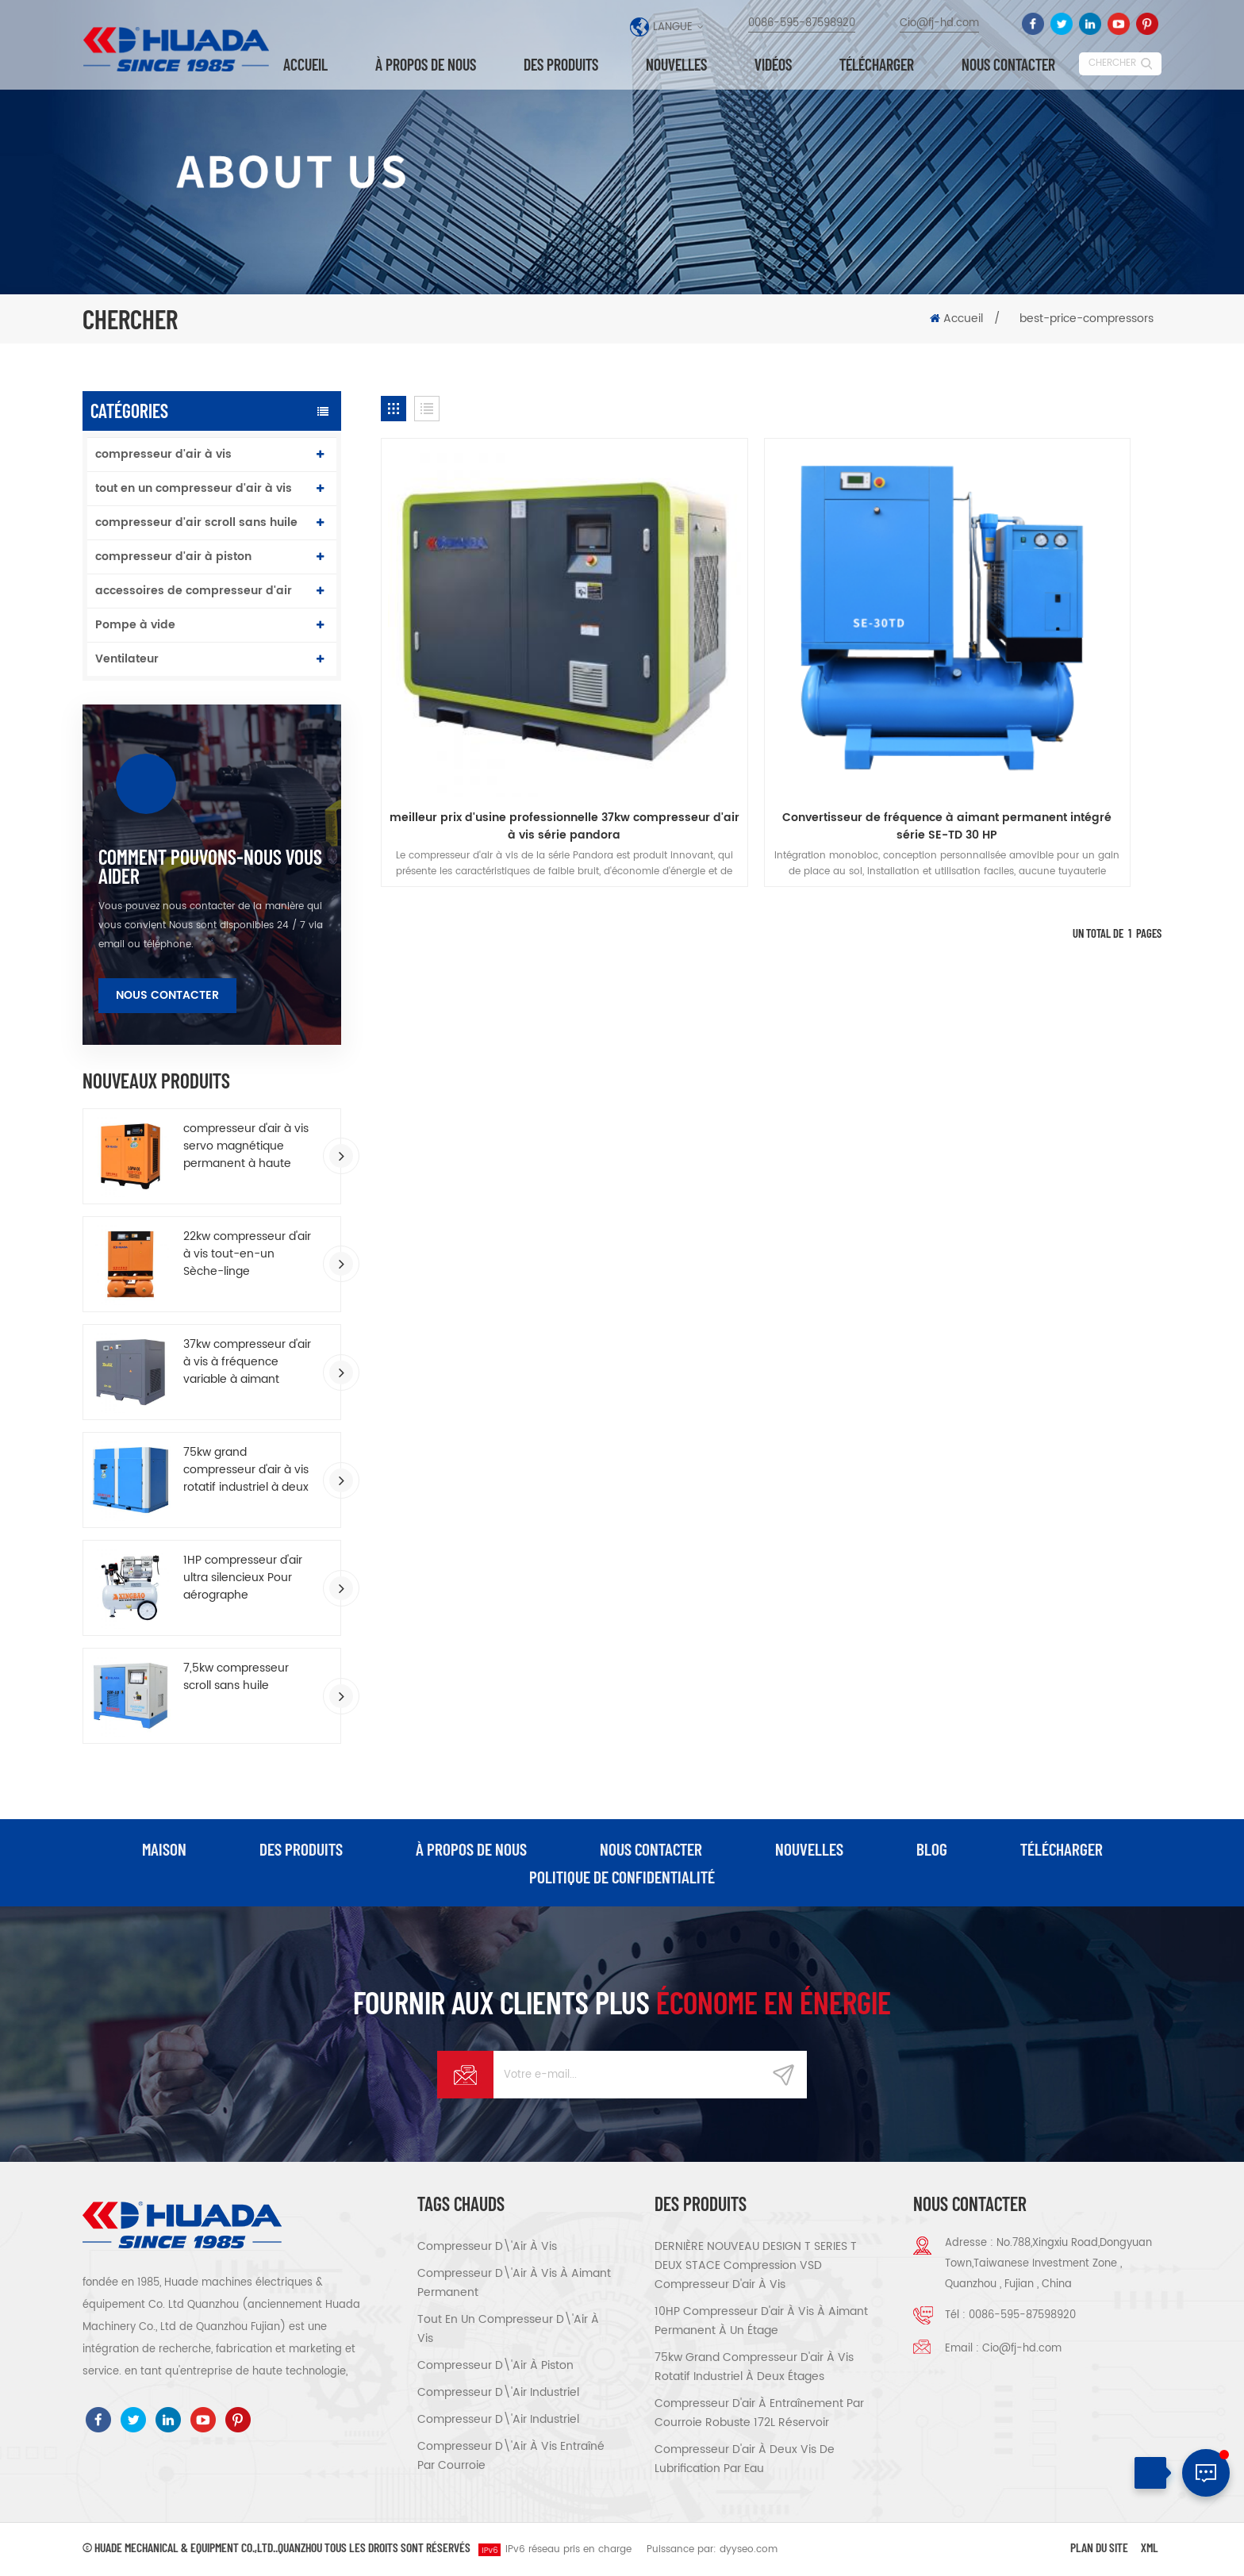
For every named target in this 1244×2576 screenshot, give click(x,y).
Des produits (561, 65)
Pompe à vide (135, 625)
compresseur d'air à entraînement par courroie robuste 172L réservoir (759, 2414)
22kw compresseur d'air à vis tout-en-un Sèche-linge (247, 1254)
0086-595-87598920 (801, 23)
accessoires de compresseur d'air (193, 591)
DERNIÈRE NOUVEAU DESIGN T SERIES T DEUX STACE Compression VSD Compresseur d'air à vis (756, 2267)
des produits (300, 1849)
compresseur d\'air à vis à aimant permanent (514, 2284)
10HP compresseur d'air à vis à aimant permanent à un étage (761, 2322)
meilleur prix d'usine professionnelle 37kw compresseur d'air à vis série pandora (505, 709)
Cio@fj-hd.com (939, 23)
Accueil (305, 65)
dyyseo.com (749, 2551)
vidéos (773, 65)
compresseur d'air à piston (173, 556)
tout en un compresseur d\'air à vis (508, 2330)
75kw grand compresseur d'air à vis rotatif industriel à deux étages (246, 1470)
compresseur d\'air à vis (487, 2248)
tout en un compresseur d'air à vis (193, 488)
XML (1149, 2548)
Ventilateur (127, 659)
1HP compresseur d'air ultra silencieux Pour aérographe (242, 1578)
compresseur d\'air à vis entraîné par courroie (511, 2457)
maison (163, 1849)
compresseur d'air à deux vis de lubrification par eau (745, 2460)
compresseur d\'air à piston (495, 2367)
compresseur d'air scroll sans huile (196, 522)
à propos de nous (425, 65)
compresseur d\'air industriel (498, 2394)
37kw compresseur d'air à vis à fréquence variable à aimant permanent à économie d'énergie (248, 1362)
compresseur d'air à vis (163, 454)
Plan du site (1099, 2548)
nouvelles (676, 65)
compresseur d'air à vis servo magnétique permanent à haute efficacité (246, 1146)
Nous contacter (1008, 65)
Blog (932, 1849)
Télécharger (876, 65)
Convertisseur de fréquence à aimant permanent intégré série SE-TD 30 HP (771, 709)
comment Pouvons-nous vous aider (210, 866)
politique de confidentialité (622, 1878)
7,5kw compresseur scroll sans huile (236, 1677)
